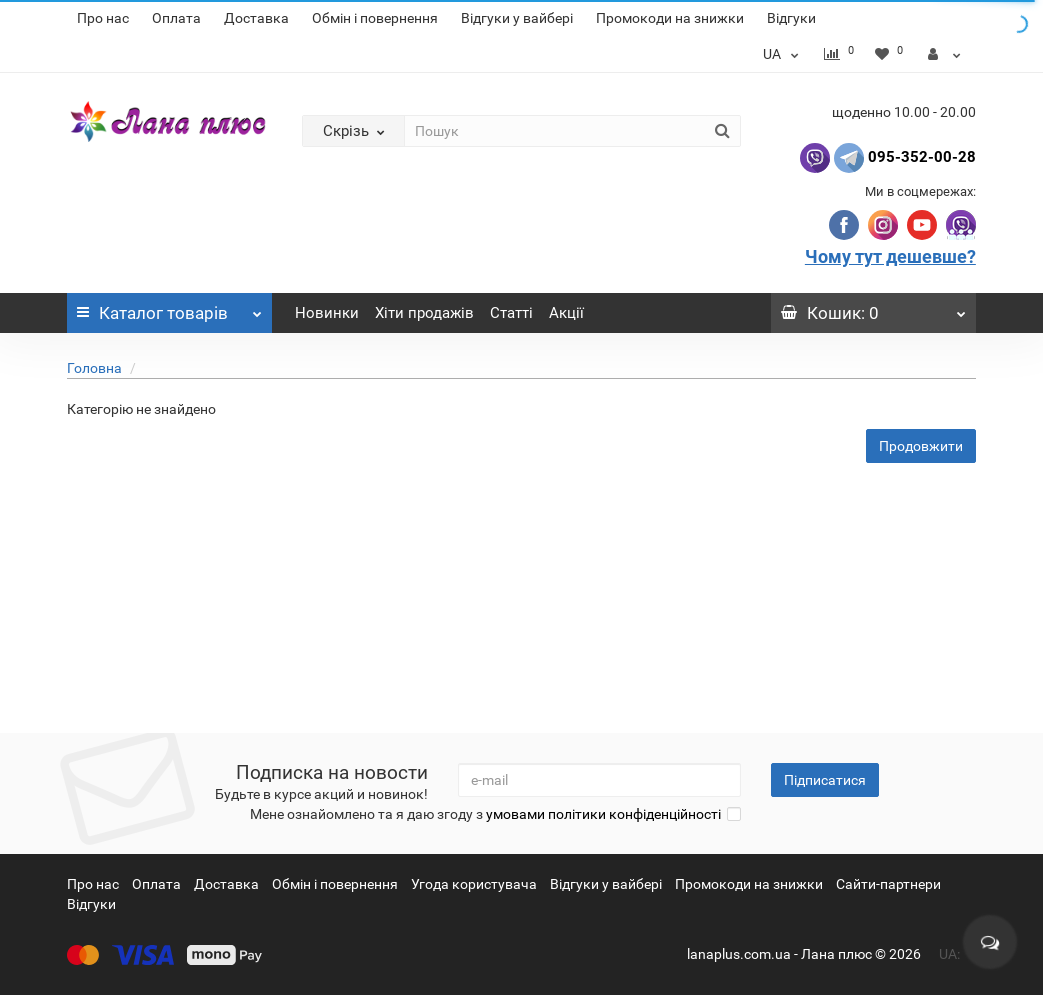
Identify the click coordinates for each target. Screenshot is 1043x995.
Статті (511, 313)
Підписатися (825, 780)
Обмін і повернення (375, 18)
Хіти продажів (424, 313)
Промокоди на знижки (670, 18)
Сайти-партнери (888, 884)
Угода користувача (474, 884)
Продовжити (921, 446)
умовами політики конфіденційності (603, 814)
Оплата (176, 18)
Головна (94, 368)
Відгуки (791, 18)
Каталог (169, 308)
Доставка (256, 18)
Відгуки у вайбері (517, 18)
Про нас (103, 18)
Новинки (327, 313)
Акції (566, 313)
